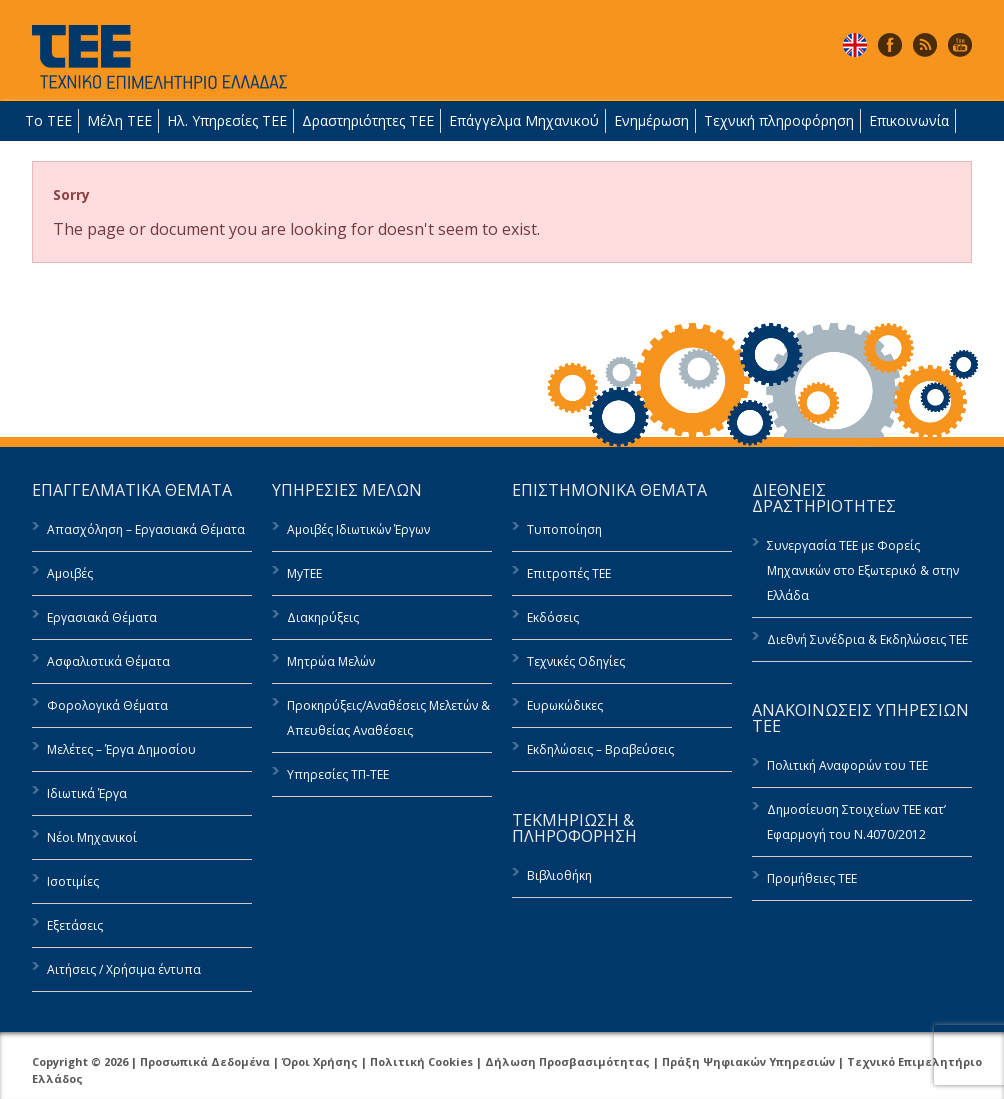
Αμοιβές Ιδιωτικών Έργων (358, 529)
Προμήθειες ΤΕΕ (812, 878)
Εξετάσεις (75, 925)
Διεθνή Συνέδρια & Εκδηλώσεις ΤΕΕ (867, 639)
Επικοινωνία (909, 120)
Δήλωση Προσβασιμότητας (567, 1061)
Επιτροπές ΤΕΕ (569, 573)
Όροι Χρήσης (320, 1061)
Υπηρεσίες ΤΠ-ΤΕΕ (338, 774)
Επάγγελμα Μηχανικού (524, 120)
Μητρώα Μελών (331, 661)
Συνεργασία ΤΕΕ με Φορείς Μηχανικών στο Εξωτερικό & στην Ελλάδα (863, 570)
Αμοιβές (70, 573)
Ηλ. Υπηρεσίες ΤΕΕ (227, 120)
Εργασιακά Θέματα (102, 617)
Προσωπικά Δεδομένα (205, 1061)
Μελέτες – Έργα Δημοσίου (121, 749)
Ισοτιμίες (73, 881)
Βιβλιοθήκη (559, 875)
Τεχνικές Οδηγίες (576, 661)
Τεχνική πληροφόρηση (779, 120)
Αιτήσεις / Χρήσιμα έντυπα (124, 969)
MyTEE (304, 573)
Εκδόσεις (553, 617)
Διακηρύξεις (323, 617)
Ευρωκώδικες (565, 705)
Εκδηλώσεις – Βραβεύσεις (600, 749)
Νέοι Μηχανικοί (92, 837)
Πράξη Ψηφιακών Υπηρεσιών (748, 1061)
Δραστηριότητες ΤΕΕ (368, 120)
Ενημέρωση (651, 120)
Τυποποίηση (564, 529)
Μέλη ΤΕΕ (119, 120)
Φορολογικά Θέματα (107, 705)
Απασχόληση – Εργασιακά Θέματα (146, 529)
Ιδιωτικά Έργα (87, 793)
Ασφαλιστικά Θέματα (108, 661)
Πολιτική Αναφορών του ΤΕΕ (847, 765)
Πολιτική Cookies (421, 1061)
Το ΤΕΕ (48, 120)
